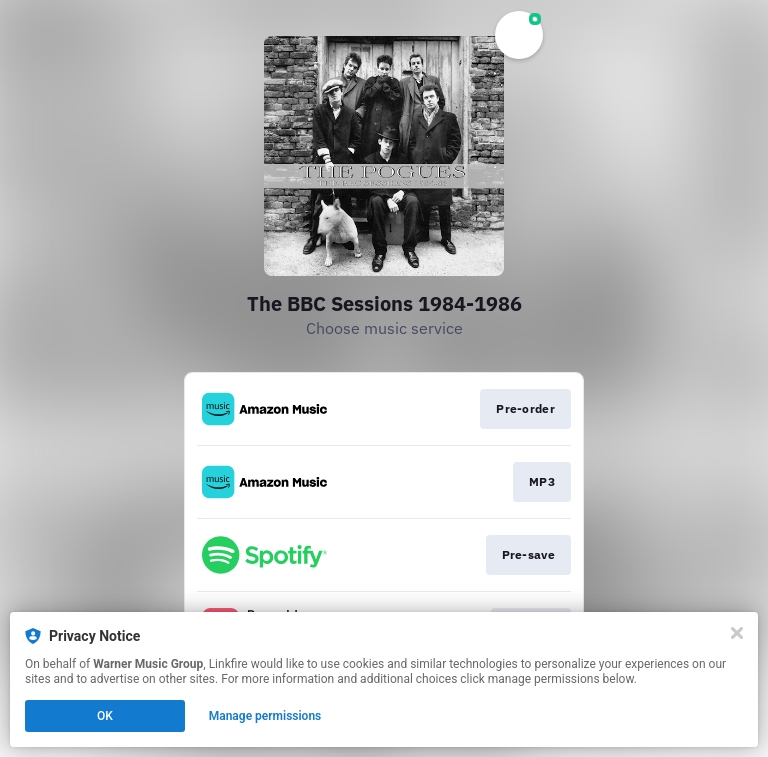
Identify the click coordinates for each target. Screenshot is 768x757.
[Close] (737, 633)
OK (105, 716)
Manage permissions (265, 716)
